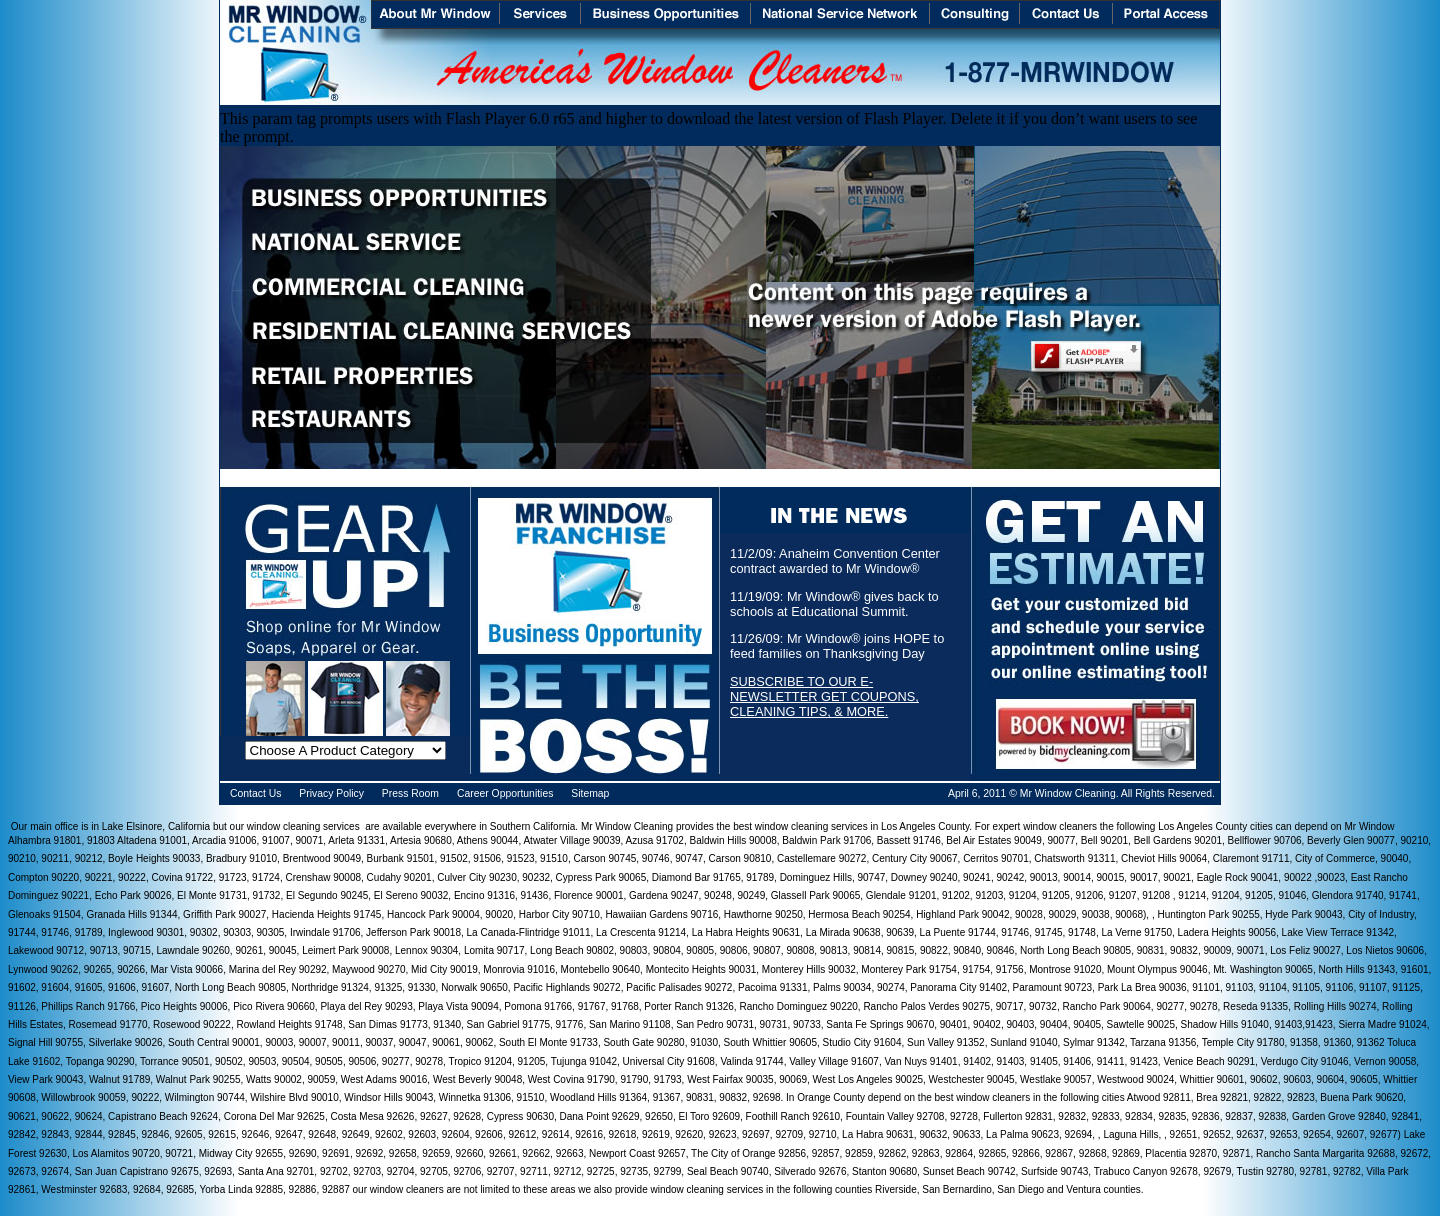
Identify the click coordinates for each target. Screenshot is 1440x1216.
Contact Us (255, 793)
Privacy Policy (331, 793)
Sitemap (590, 793)
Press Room (410, 793)
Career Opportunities (505, 793)
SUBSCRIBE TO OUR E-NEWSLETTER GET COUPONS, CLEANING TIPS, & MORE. (824, 696)
